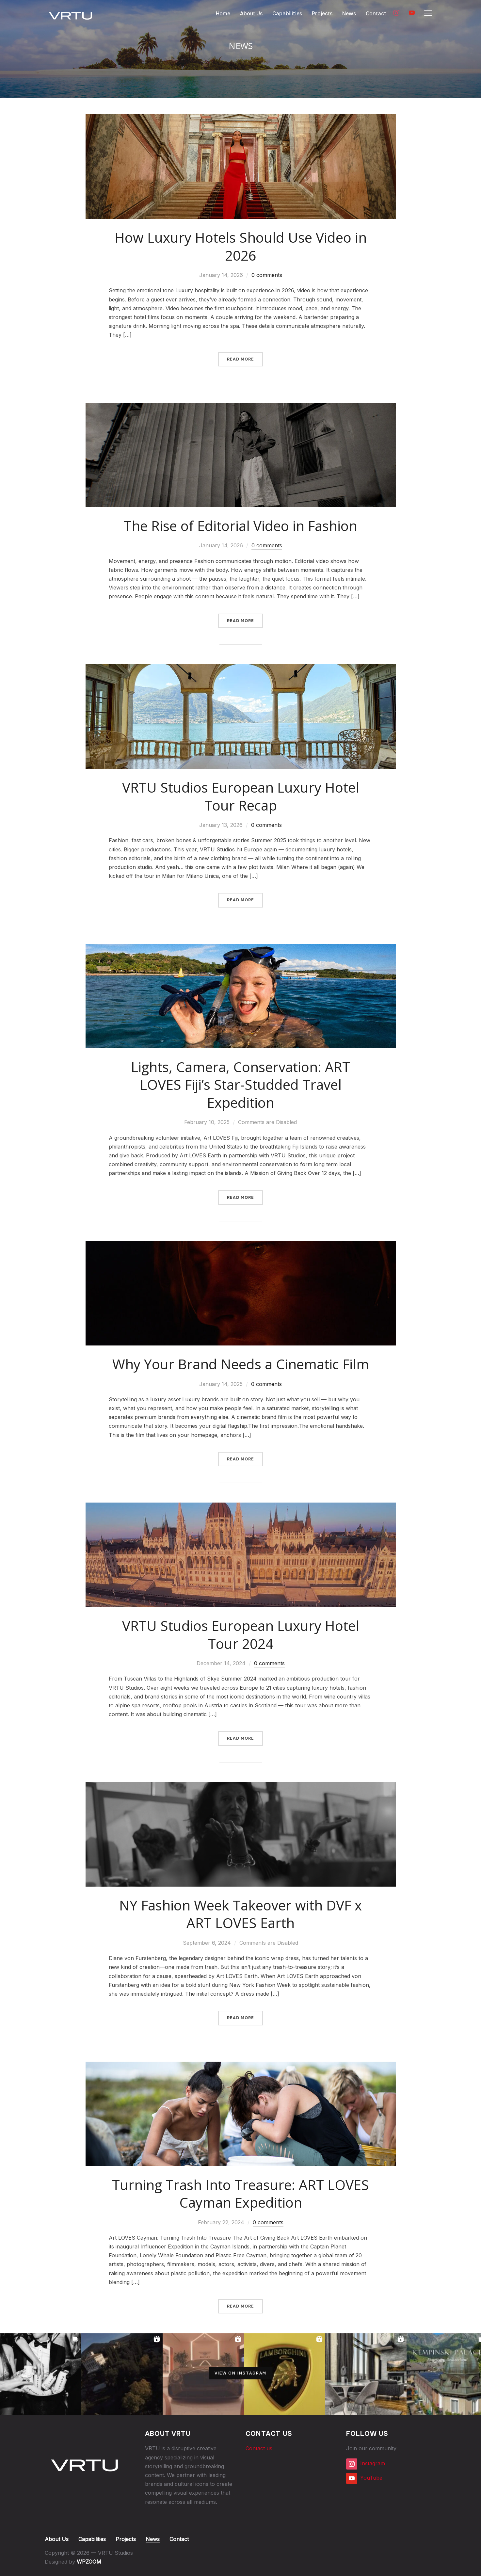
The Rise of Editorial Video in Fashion (240, 525)
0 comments (266, 275)
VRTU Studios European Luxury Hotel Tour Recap (240, 796)
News (349, 13)
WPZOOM (89, 2561)
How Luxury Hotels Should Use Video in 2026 (241, 246)
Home (223, 13)
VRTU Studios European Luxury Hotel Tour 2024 (240, 1634)
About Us (251, 13)
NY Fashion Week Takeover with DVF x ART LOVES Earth (240, 1914)
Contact (376, 13)
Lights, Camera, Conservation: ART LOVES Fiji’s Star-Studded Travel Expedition (240, 1084)
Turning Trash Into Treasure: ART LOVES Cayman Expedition (240, 2193)
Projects (322, 13)
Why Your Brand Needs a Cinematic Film (240, 1364)
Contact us (259, 2448)
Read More (240, 359)
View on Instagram (240, 2373)
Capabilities (287, 13)
